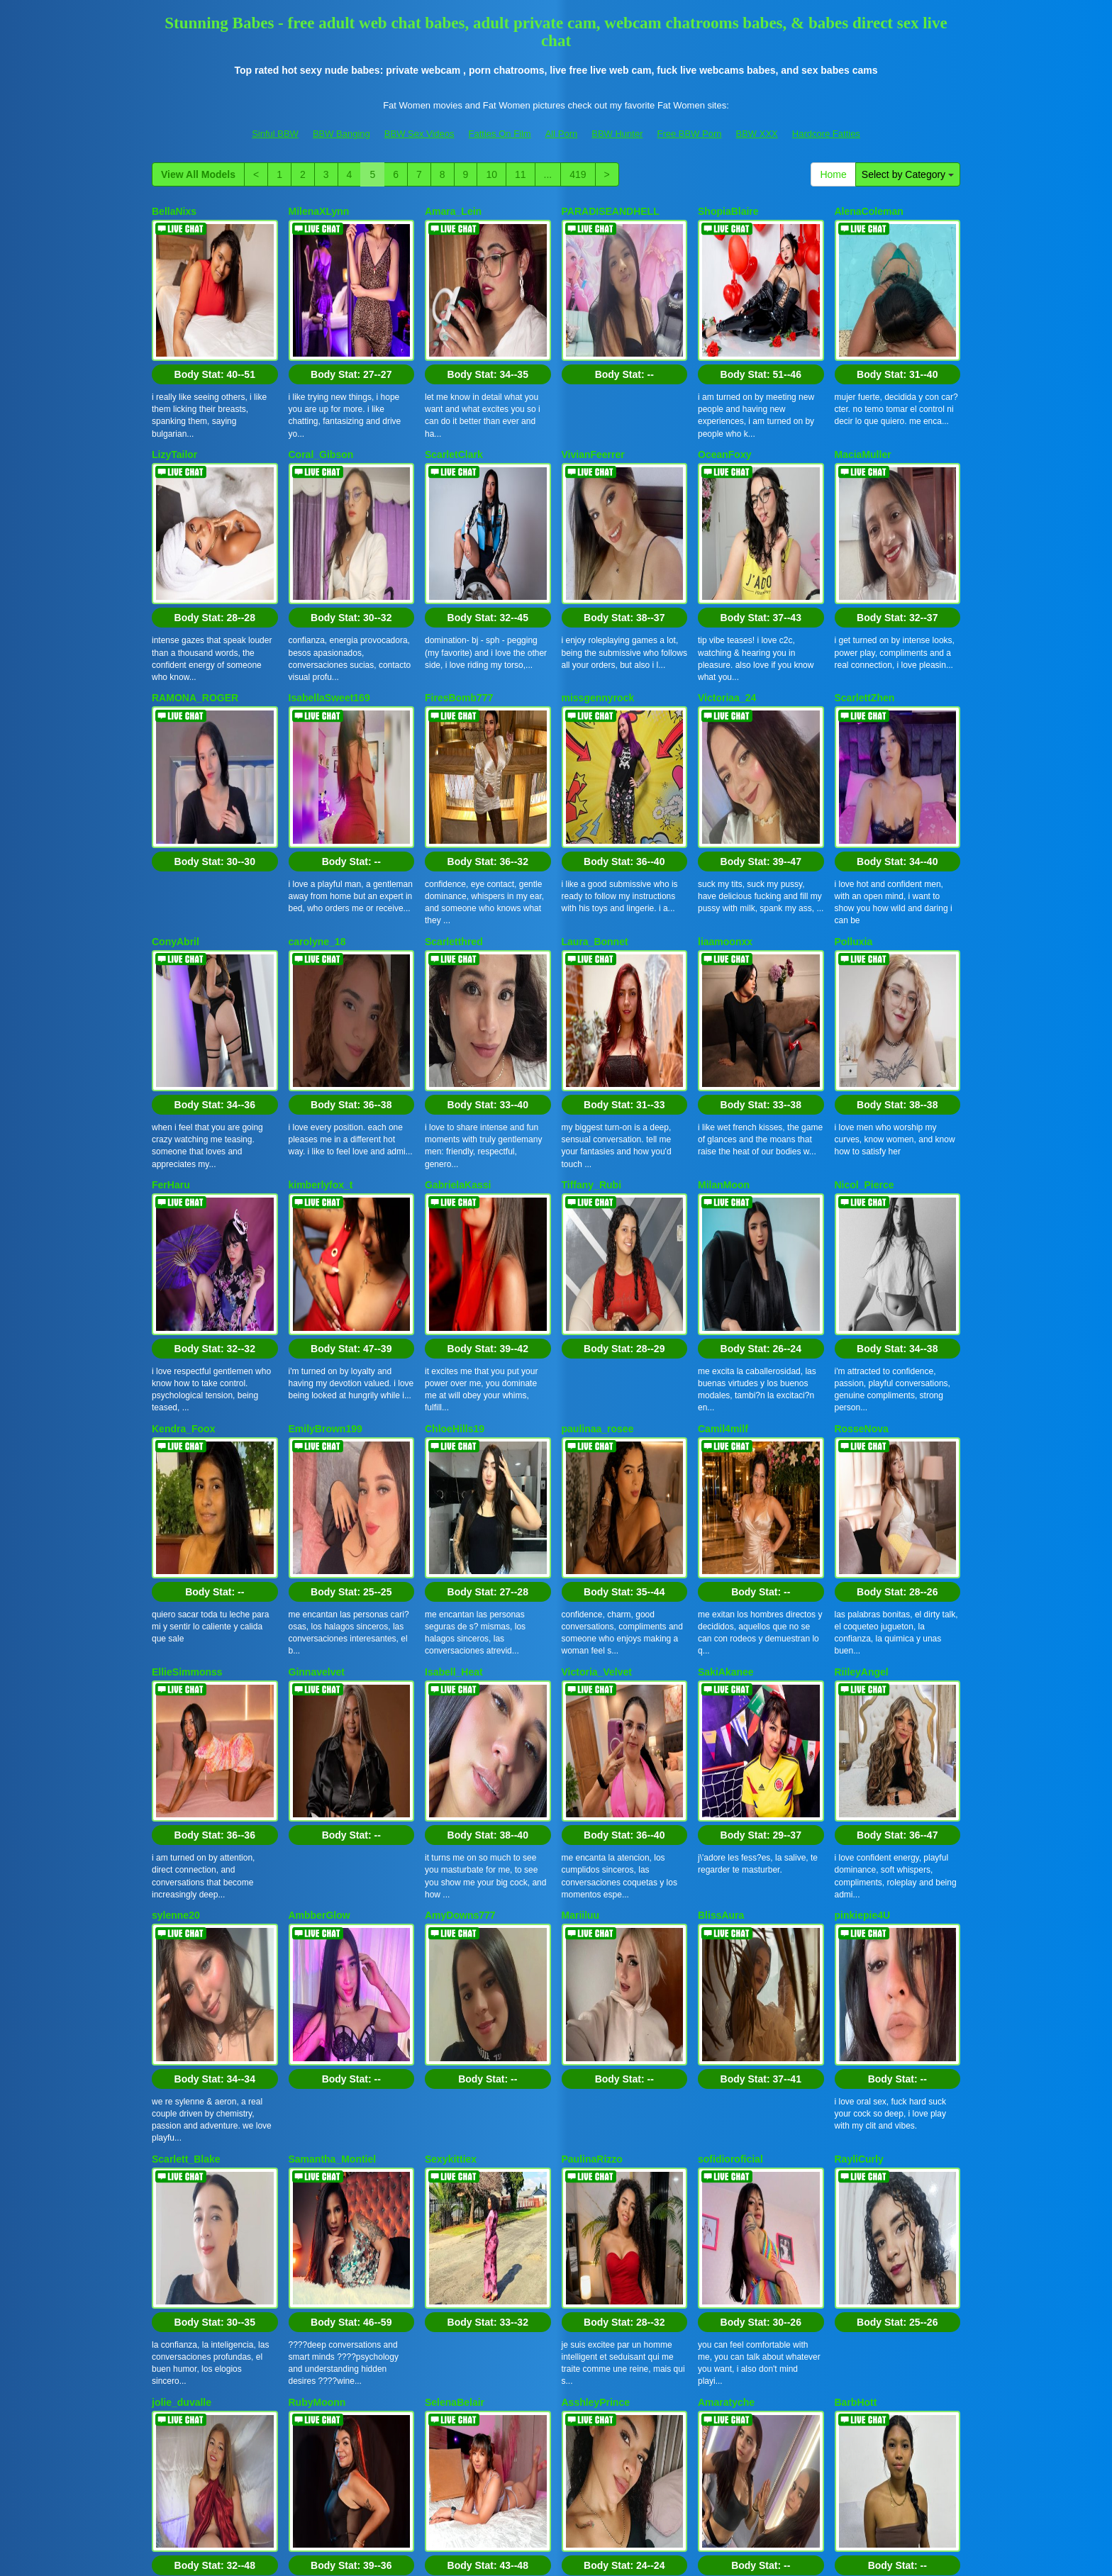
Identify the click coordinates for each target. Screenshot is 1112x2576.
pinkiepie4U (863, 1576)
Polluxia (854, 796)
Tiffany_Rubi (592, 991)
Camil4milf (723, 1186)
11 (520, 174)
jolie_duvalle (181, 1966)
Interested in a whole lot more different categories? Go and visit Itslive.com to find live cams (556, 2429)
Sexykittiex (451, 1771)
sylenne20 (176, 1576)
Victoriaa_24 (727, 601)
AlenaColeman (869, 211)
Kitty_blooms (183, 2161)
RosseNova (862, 1186)
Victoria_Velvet (597, 1381)
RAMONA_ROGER (195, 601)
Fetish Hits (608, 2555)
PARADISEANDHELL (611, 211)
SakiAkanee (726, 1381)
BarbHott (856, 1966)
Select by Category (908, 174)
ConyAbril (175, 796)
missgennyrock (598, 601)
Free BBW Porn (689, 133)
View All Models (198, 174)
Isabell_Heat (454, 1381)
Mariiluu (581, 1576)
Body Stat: (214, 326)
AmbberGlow (319, 1576)
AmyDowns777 (460, 1576)
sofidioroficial (730, 1771)
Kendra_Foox (183, 1186)
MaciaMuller (863, 406)
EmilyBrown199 (325, 1186)
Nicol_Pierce (864, 991)
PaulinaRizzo (592, 1771)
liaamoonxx (725, 796)
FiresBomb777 (459, 601)
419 (577, 174)
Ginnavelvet (317, 1381)
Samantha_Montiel (333, 1771)
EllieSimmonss (187, 1381)
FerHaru (171, 991)
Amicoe (307, 2161)
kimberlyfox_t (321, 991)
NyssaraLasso (595, 2161)
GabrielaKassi (458, 991)
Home (833, 174)
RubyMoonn (317, 1966)
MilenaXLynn (319, 211)
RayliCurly (859, 1771)
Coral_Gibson (321, 406)
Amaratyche (726, 1966)
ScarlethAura (455, 2161)
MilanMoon (724, 991)
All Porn (561, 133)
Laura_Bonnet (595, 796)
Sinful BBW (275, 133)
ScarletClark (454, 406)
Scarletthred (454, 796)
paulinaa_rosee (598, 1186)
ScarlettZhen (865, 601)
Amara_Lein (453, 211)
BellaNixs (174, 211)
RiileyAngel (862, 1381)
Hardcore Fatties (826, 133)
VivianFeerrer (593, 406)
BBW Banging (341, 133)
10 (491, 174)
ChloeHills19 (454, 1186)
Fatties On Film (500, 133)
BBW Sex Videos (419, 133)
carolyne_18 (317, 796)
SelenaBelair (454, 1966)
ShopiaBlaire (728, 211)
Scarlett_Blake (186, 1771)
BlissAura (721, 1576)
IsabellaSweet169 (329, 601)
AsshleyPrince (596, 1966)
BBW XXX (757, 133)
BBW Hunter (617, 133)
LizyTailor (174, 406)
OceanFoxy (724, 406)
